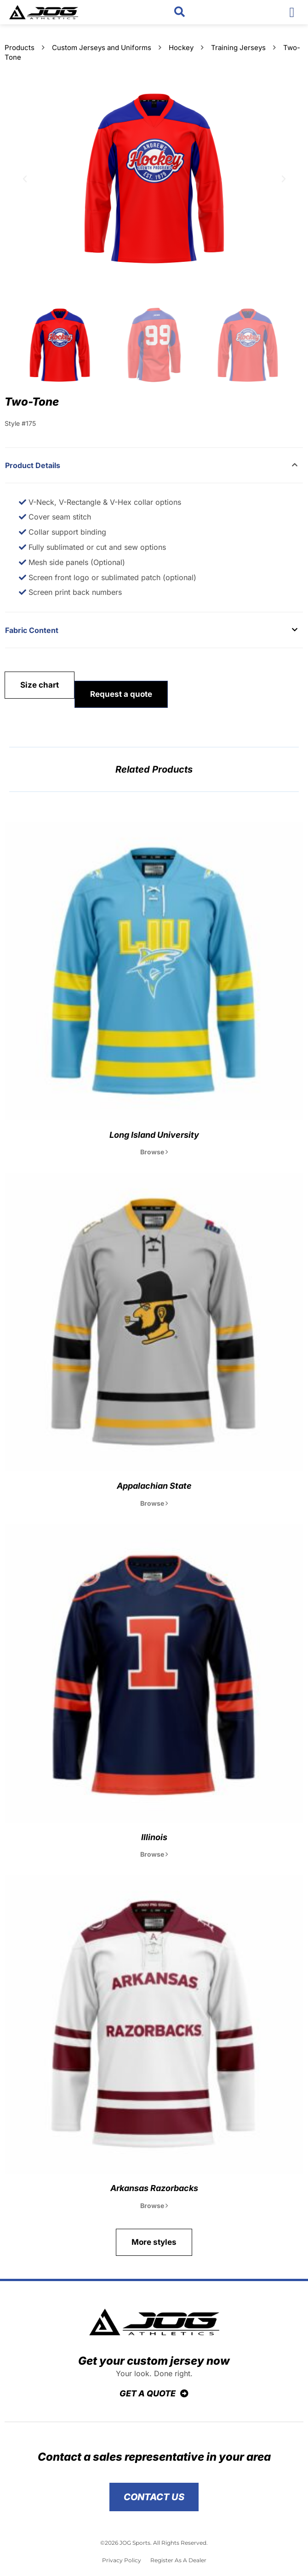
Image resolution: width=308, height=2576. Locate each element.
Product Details (32, 465)
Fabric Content (31, 630)
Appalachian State (154, 1486)
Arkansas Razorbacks (154, 2188)
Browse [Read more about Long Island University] (154, 1152)
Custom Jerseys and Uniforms (101, 47)
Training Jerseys (238, 47)
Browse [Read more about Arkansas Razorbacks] (154, 2205)
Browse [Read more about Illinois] (154, 1854)
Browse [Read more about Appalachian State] (154, 1503)
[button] (179, 12)
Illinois (154, 1837)
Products (19, 47)
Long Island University (154, 1135)
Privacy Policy (121, 2560)
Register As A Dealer (178, 2560)
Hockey (181, 47)
